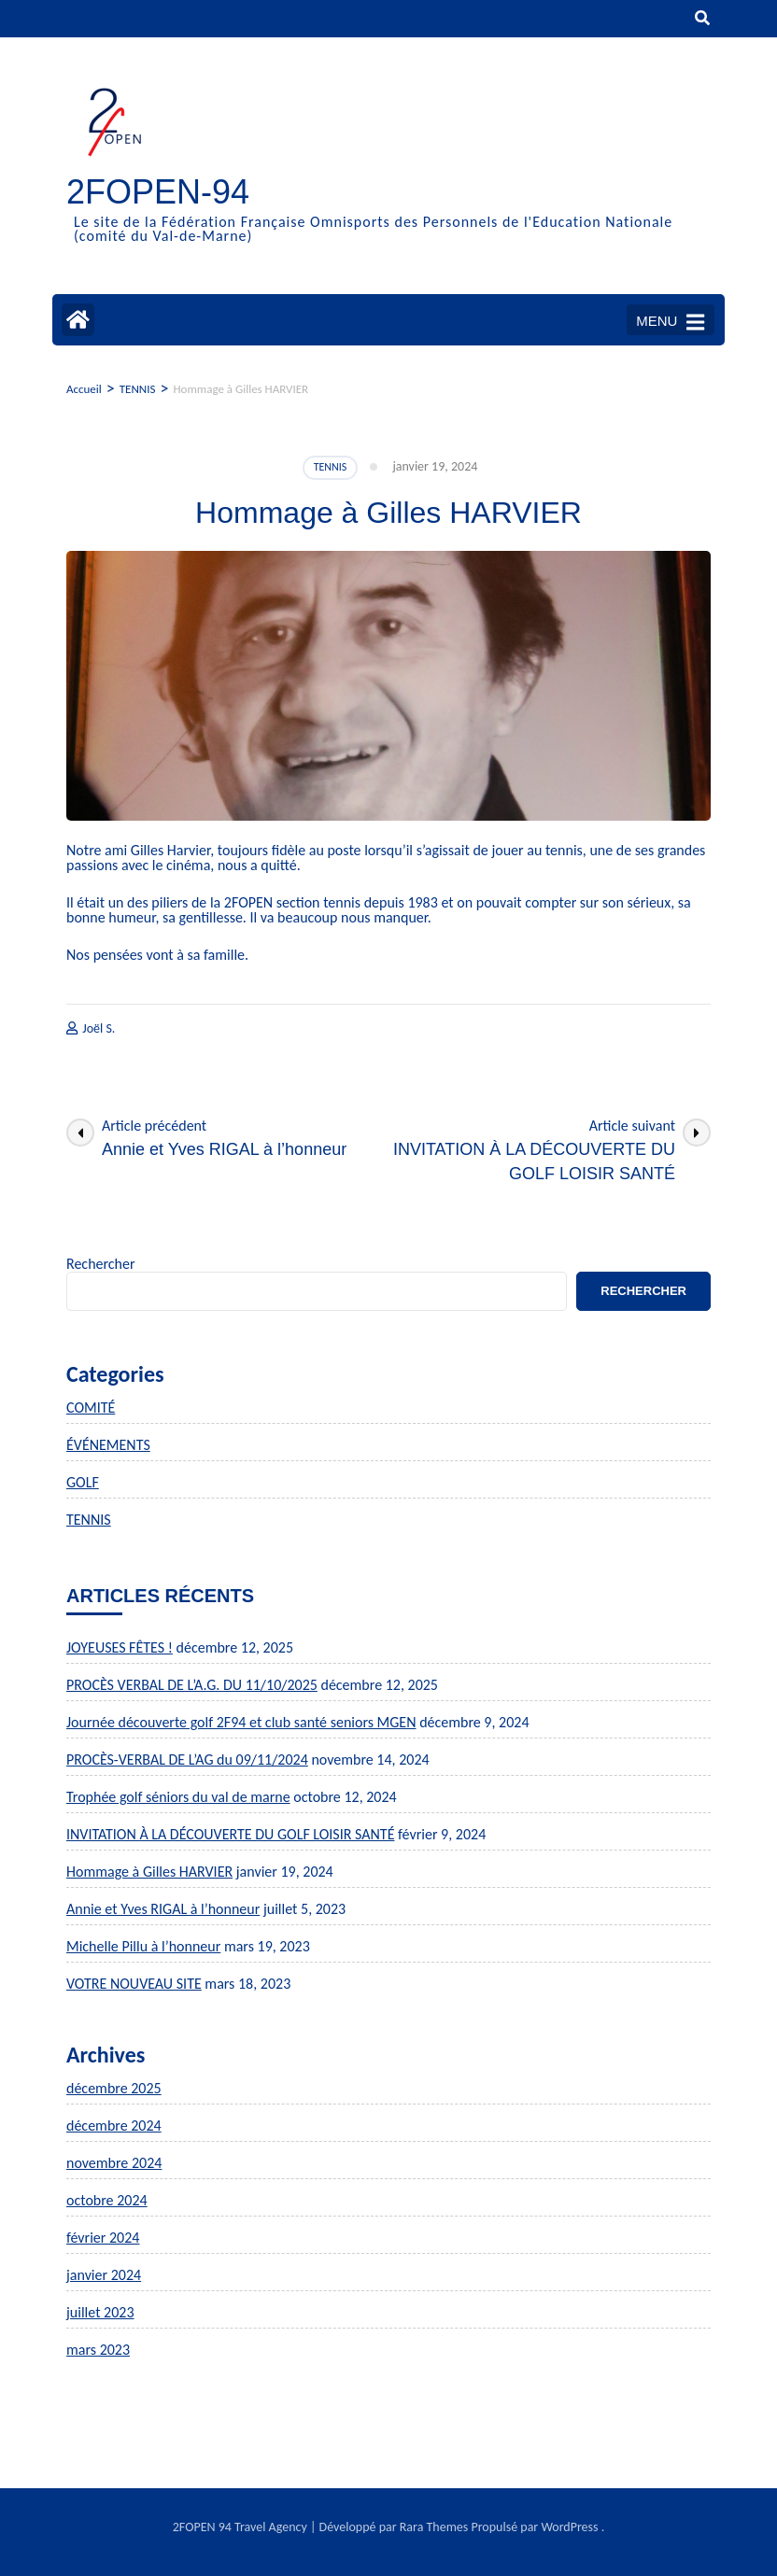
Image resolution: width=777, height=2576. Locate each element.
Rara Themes (434, 2527)
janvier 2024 (103, 2275)
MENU (670, 322)
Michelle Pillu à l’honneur (143, 1946)
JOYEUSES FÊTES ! (119, 1647)
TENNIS (330, 466)
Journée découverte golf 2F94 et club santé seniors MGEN (241, 1722)
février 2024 (102, 2237)
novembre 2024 (114, 2163)
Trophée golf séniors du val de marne (178, 1797)
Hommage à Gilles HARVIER (149, 1871)
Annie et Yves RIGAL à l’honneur (163, 1909)
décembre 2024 (114, 2125)
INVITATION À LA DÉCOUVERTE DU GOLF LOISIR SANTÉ (230, 1834)
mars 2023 (98, 2349)
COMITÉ (90, 1407)
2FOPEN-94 (157, 192)
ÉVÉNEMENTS (108, 1445)
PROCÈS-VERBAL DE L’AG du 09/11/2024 (187, 1759)
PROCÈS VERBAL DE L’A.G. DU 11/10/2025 (192, 1685)
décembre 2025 (114, 2088)
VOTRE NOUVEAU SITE (134, 1983)
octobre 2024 (107, 2200)
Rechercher (100, 1264)
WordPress (569, 2527)
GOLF (82, 1482)
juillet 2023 (100, 2312)
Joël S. (98, 1028)
